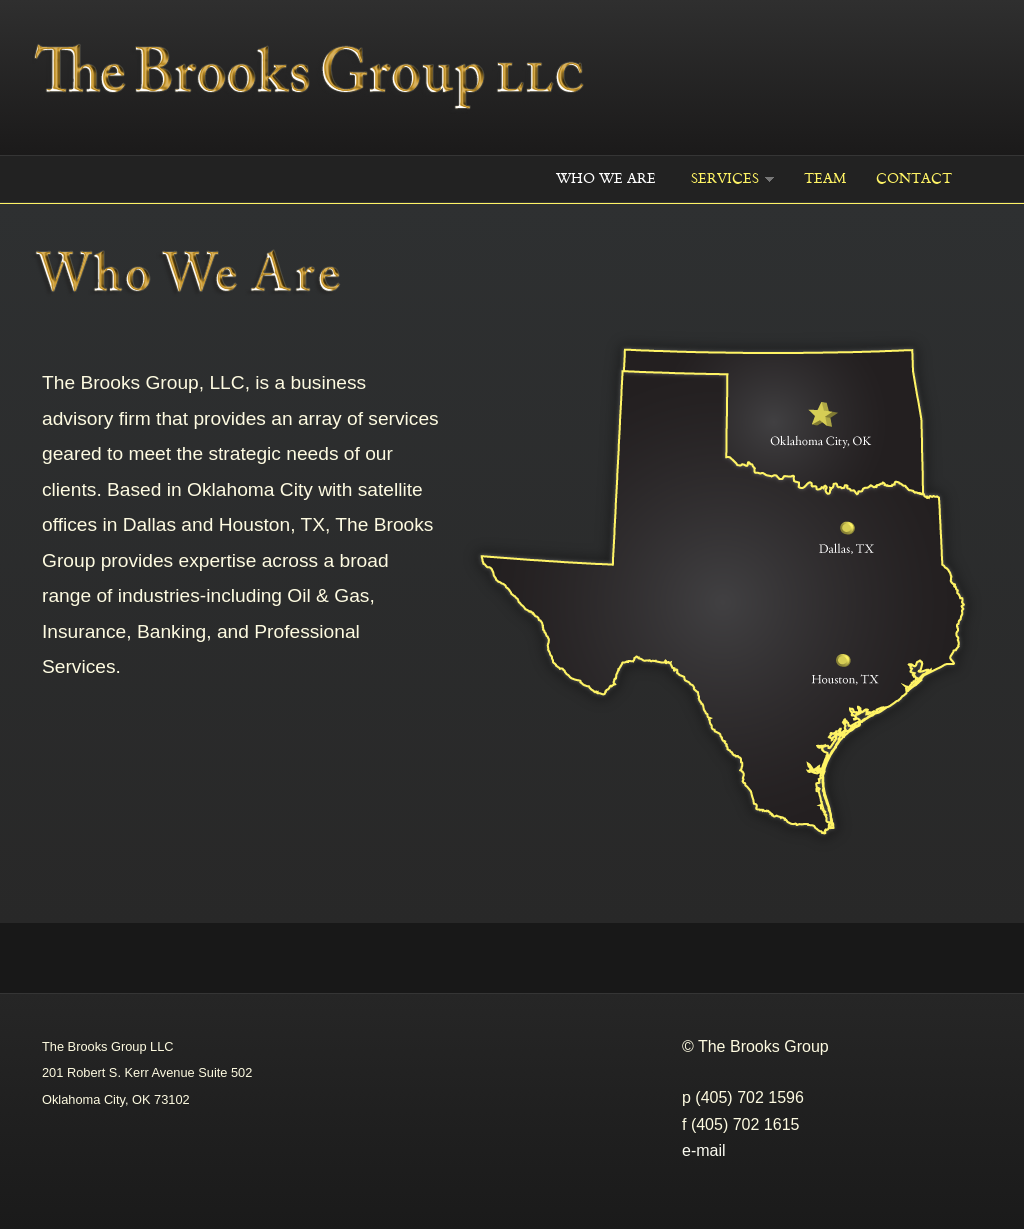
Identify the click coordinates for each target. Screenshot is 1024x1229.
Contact (914, 178)
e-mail (704, 1150)
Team (825, 178)
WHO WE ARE (606, 178)
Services (725, 178)
